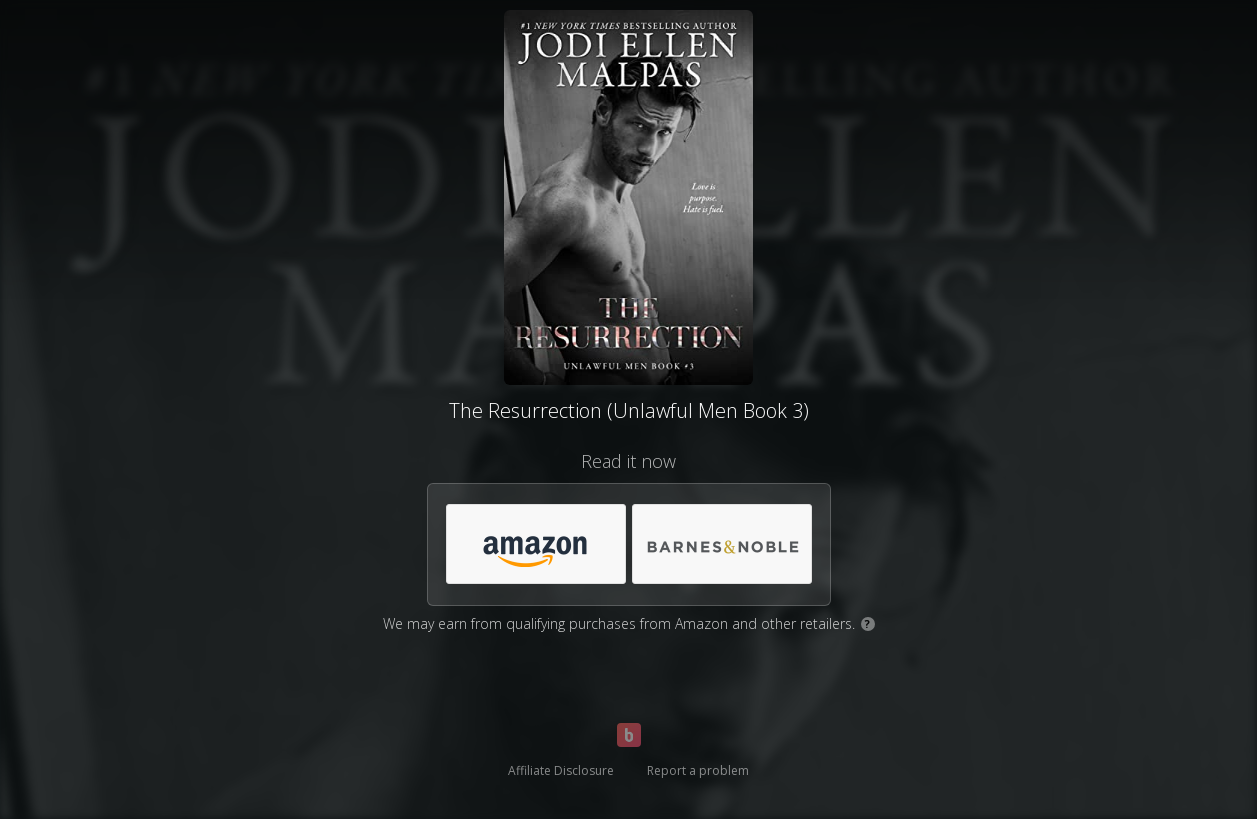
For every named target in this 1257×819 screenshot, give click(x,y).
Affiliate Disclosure (561, 770)
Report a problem (698, 770)
